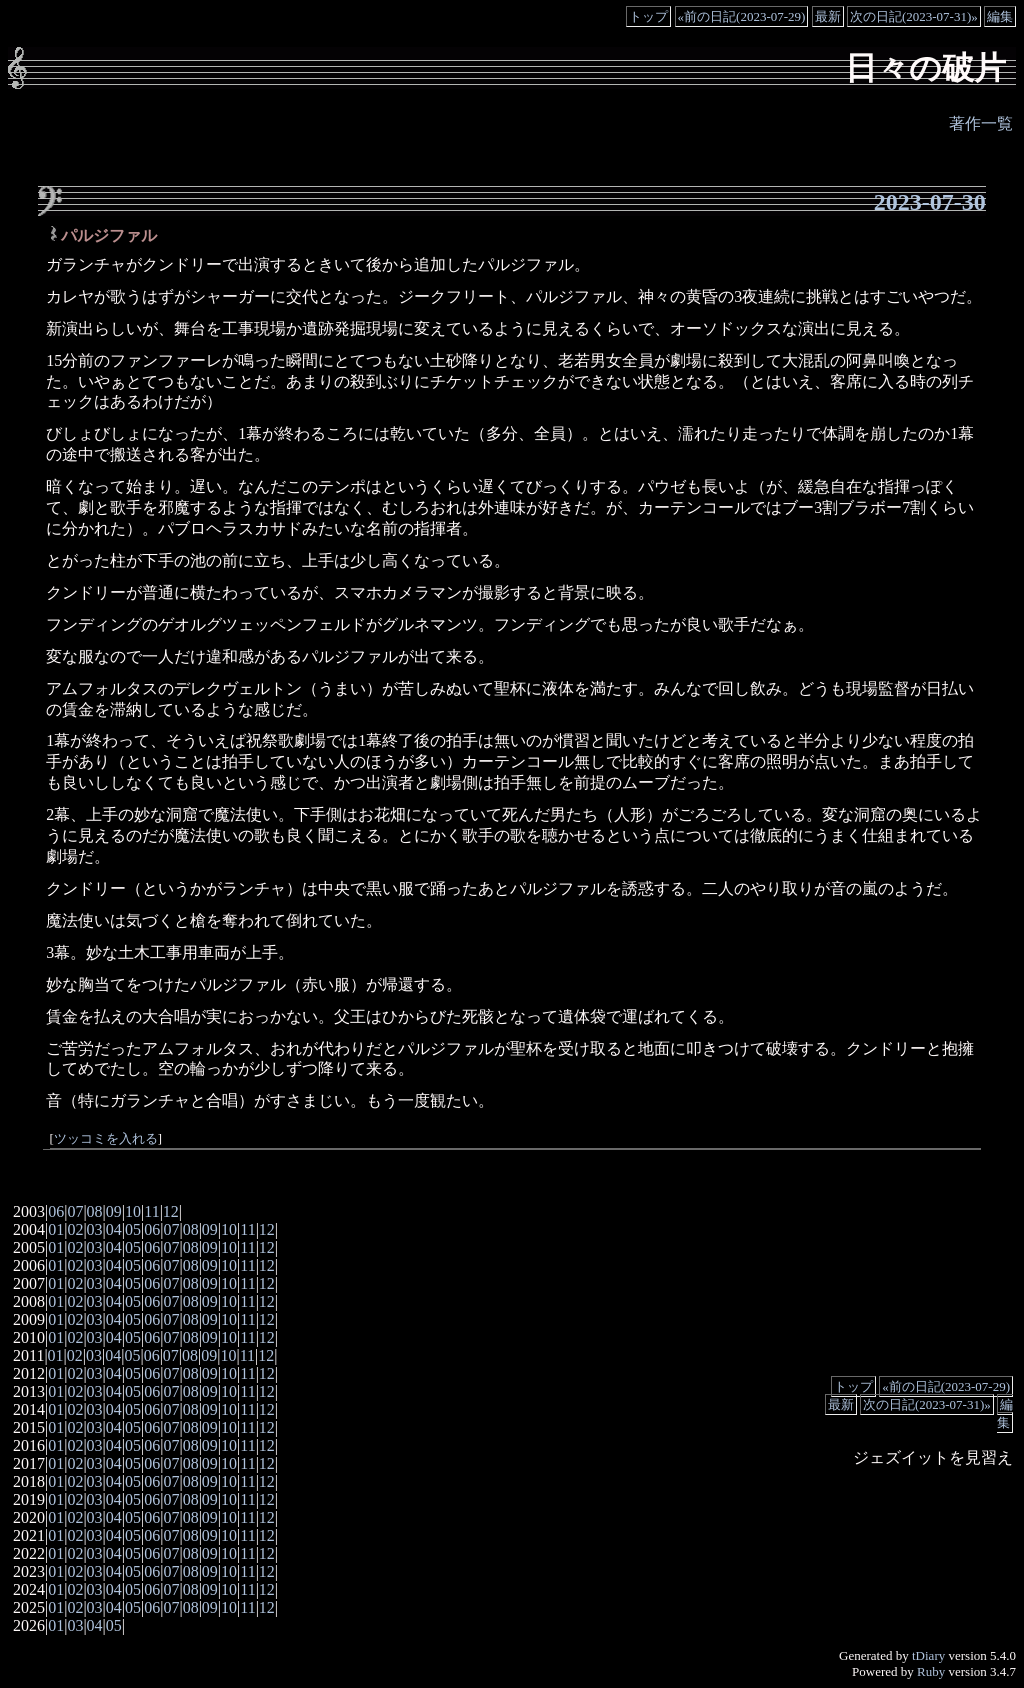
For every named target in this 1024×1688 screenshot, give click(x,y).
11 (151, 1211)
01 (56, 1229)
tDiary (928, 1655)
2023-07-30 (930, 202)
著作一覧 (981, 123)
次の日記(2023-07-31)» (914, 16)
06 (56, 1211)
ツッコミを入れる (106, 1139)
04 (114, 1229)
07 (75, 1211)
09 (114, 1211)
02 (75, 1229)
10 (133, 1211)
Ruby (931, 1671)
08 (95, 1211)
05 (133, 1229)
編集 (1000, 16)
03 (95, 1229)
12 (171, 1211)
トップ (648, 16)
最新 (828, 16)
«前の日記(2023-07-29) (742, 16)
